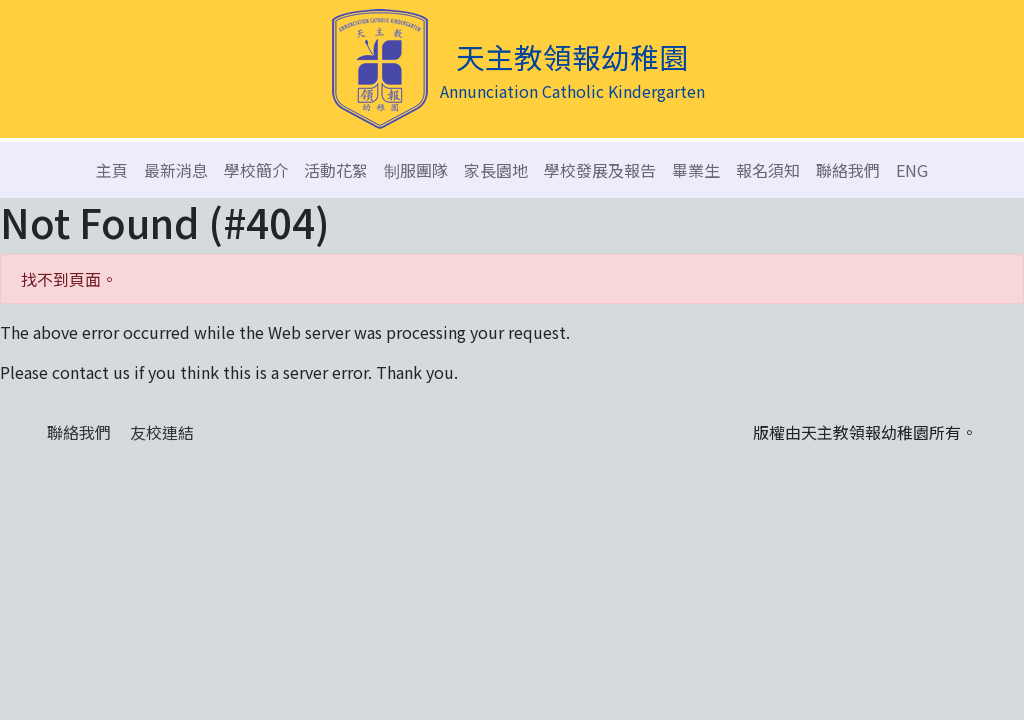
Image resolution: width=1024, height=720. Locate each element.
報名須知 (768, 170)
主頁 (112, 170)
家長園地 (496, 170)
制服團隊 (416, 170)
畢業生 (696, 170)
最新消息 (176, 170)
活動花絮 (336, 170)
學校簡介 (256, 170)
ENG (912, 170)
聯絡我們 (848, 170)
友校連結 (162, 432)
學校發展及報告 (600, 170)
